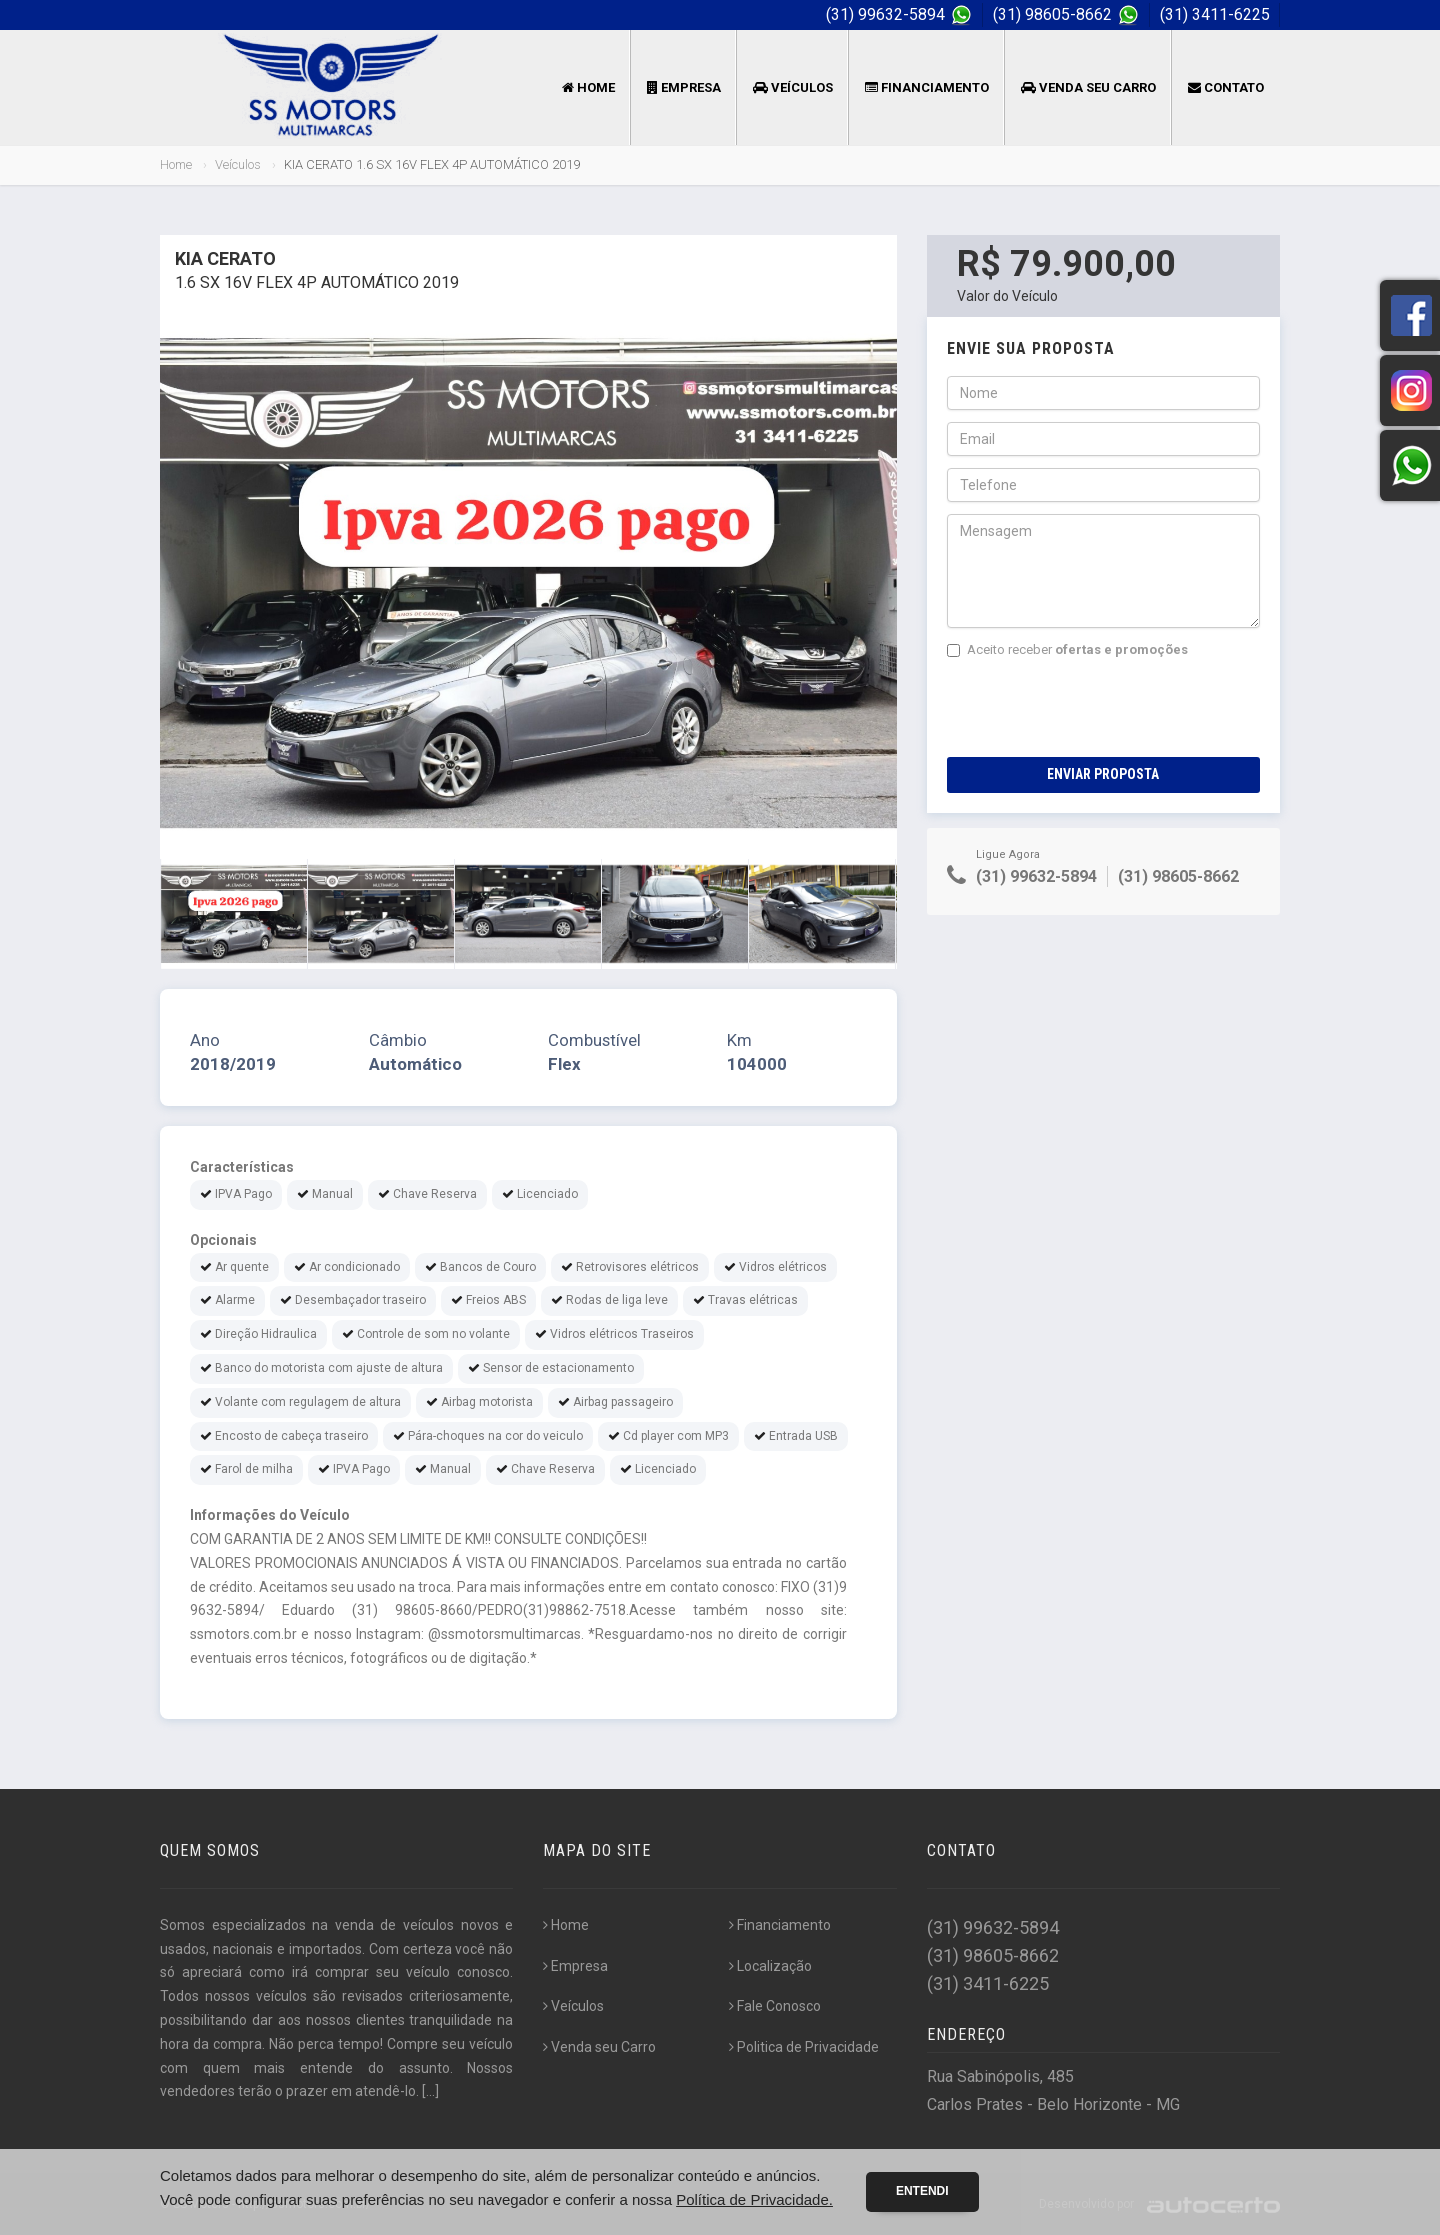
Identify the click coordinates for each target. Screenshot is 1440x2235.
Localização (770, 1966)
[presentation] (1099, 708)
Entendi (922, 2191)
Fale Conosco (775, 2006)
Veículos (793, 87)
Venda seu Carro (1088, 87)
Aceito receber (1067, 649)
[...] (430, 2091)
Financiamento (927, 87)
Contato (1226, 87)
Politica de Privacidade (804, 2047)
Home (588, 87)
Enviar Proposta (1103, 774)
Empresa (684, 87)
